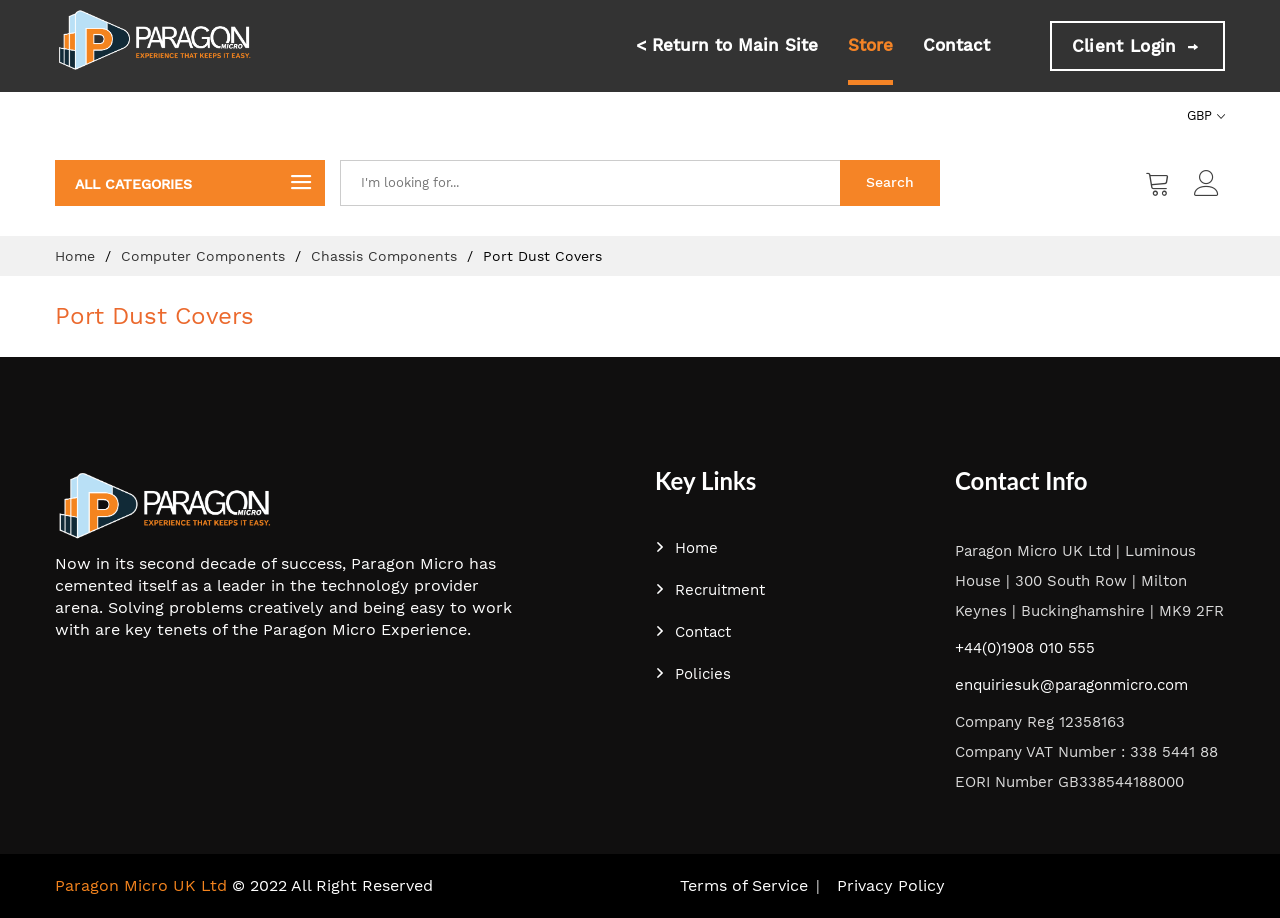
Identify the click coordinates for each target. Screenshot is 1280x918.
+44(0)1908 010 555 (1025, 648)
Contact (956, 45)
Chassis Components (386, 256)
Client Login (1137, 46)
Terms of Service (744, 885)
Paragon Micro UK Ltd (141, 885)
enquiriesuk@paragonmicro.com (1071, 685)
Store (870, 45)
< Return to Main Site (727, 45)
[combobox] (590, 183)
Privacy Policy (891, 885)
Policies (693, 674)
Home (77, 256)
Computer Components (205, 256)
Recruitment (710, 590)
